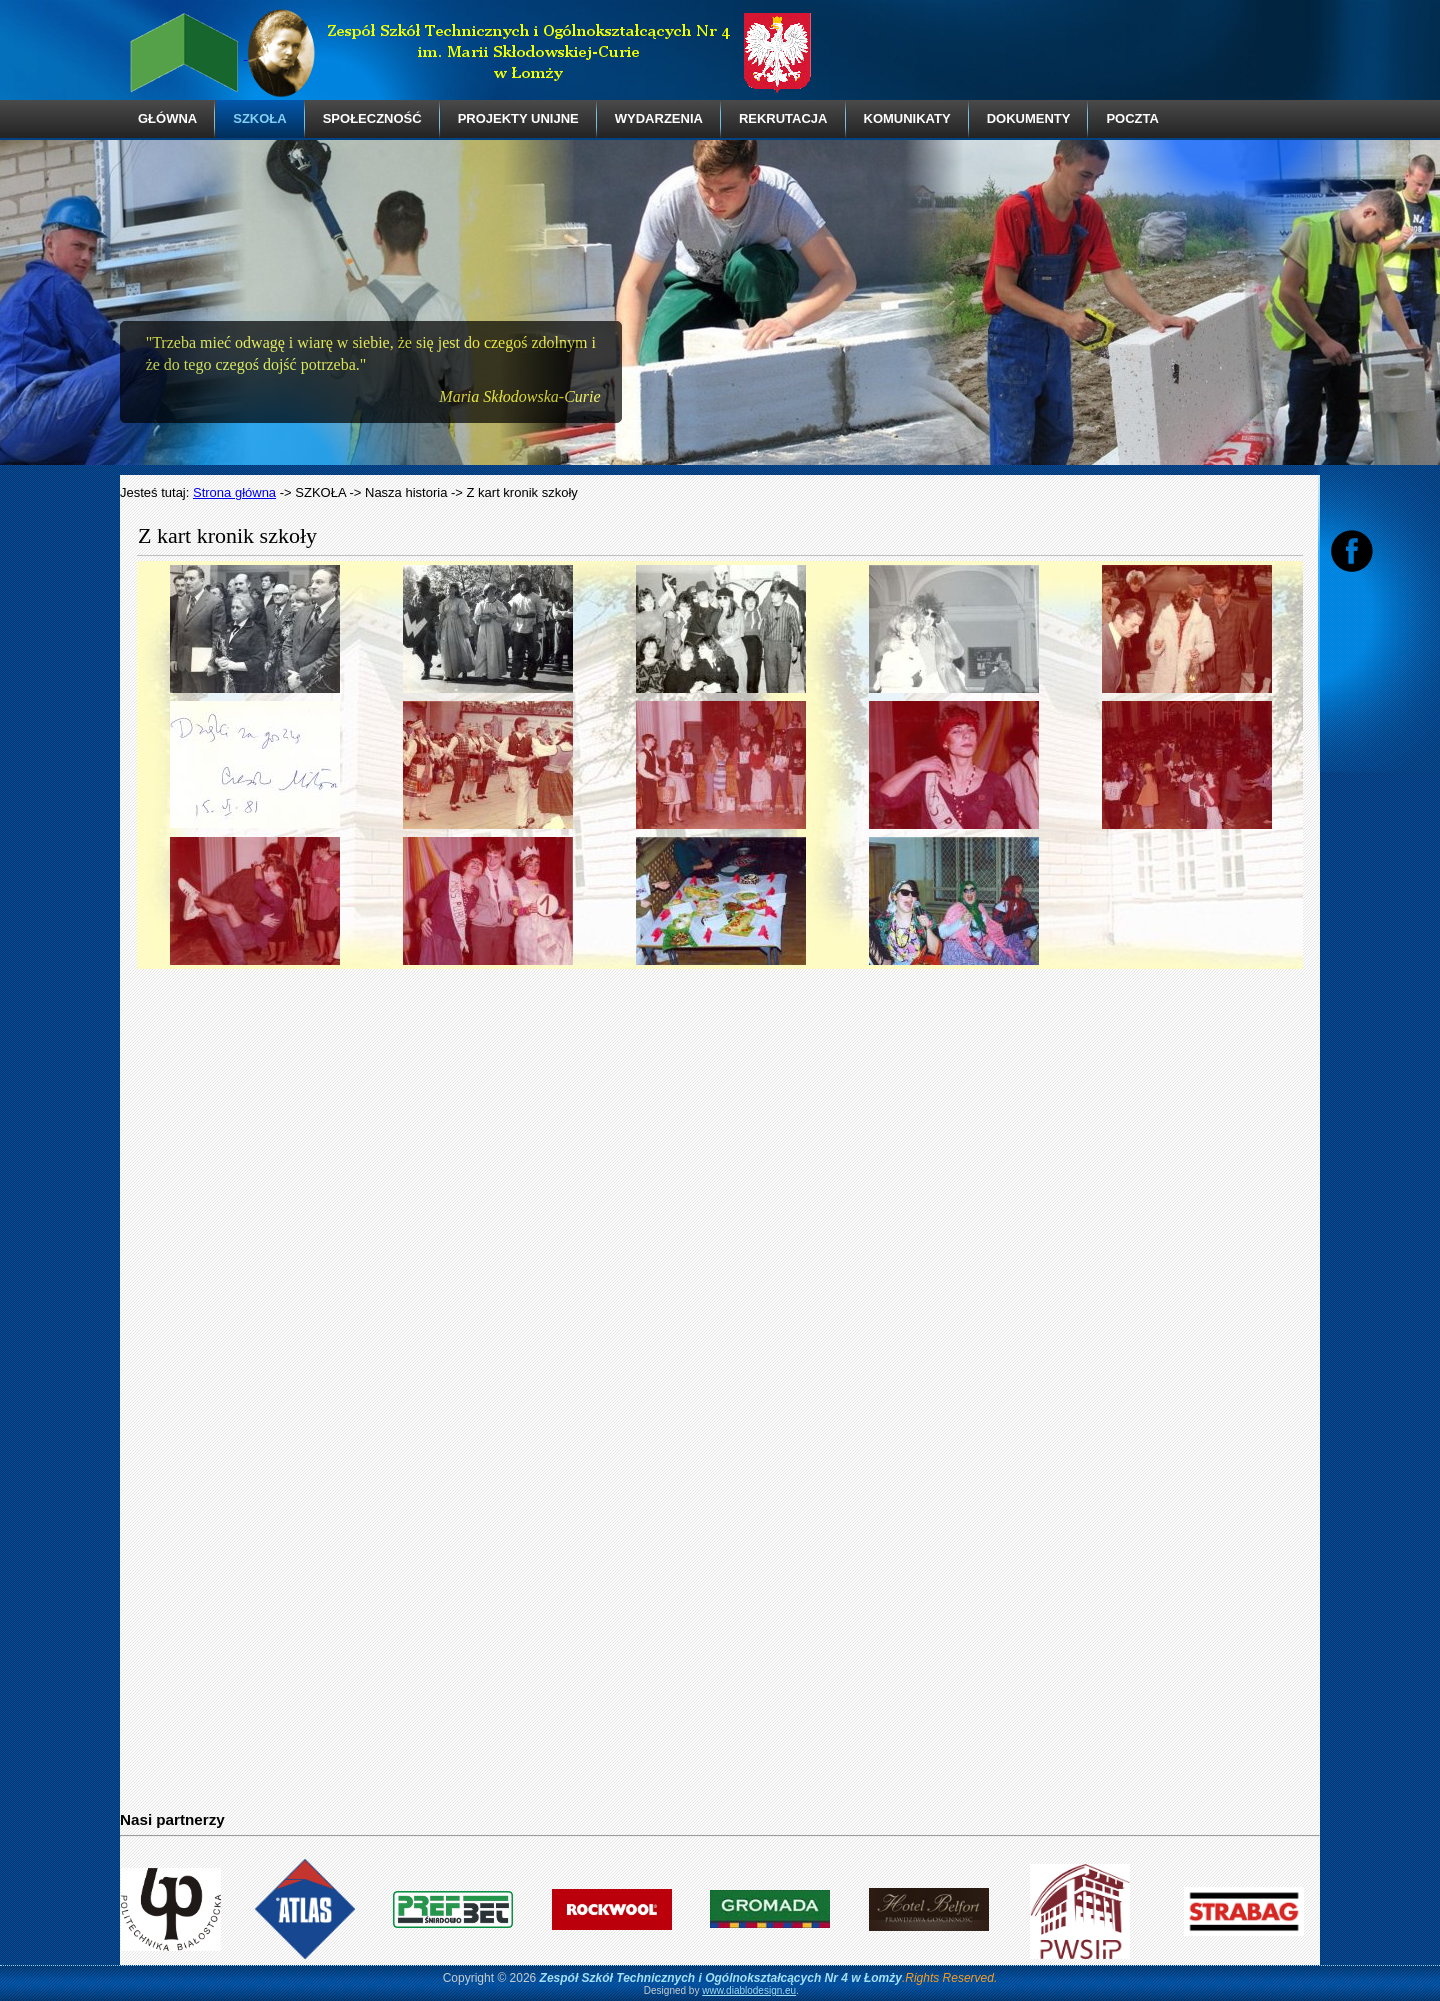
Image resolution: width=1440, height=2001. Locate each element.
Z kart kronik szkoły (227, 535)
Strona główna (234, 492)
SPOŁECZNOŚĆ (372, 118)
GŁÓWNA (167, 118)
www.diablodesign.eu (749, 1990)
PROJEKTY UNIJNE (518, 118)
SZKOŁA (259, 118)
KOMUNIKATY (907, 118)
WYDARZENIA (659, 118)
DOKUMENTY (1029, 118)
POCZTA (1132, 118)
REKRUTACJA (783, 118)
